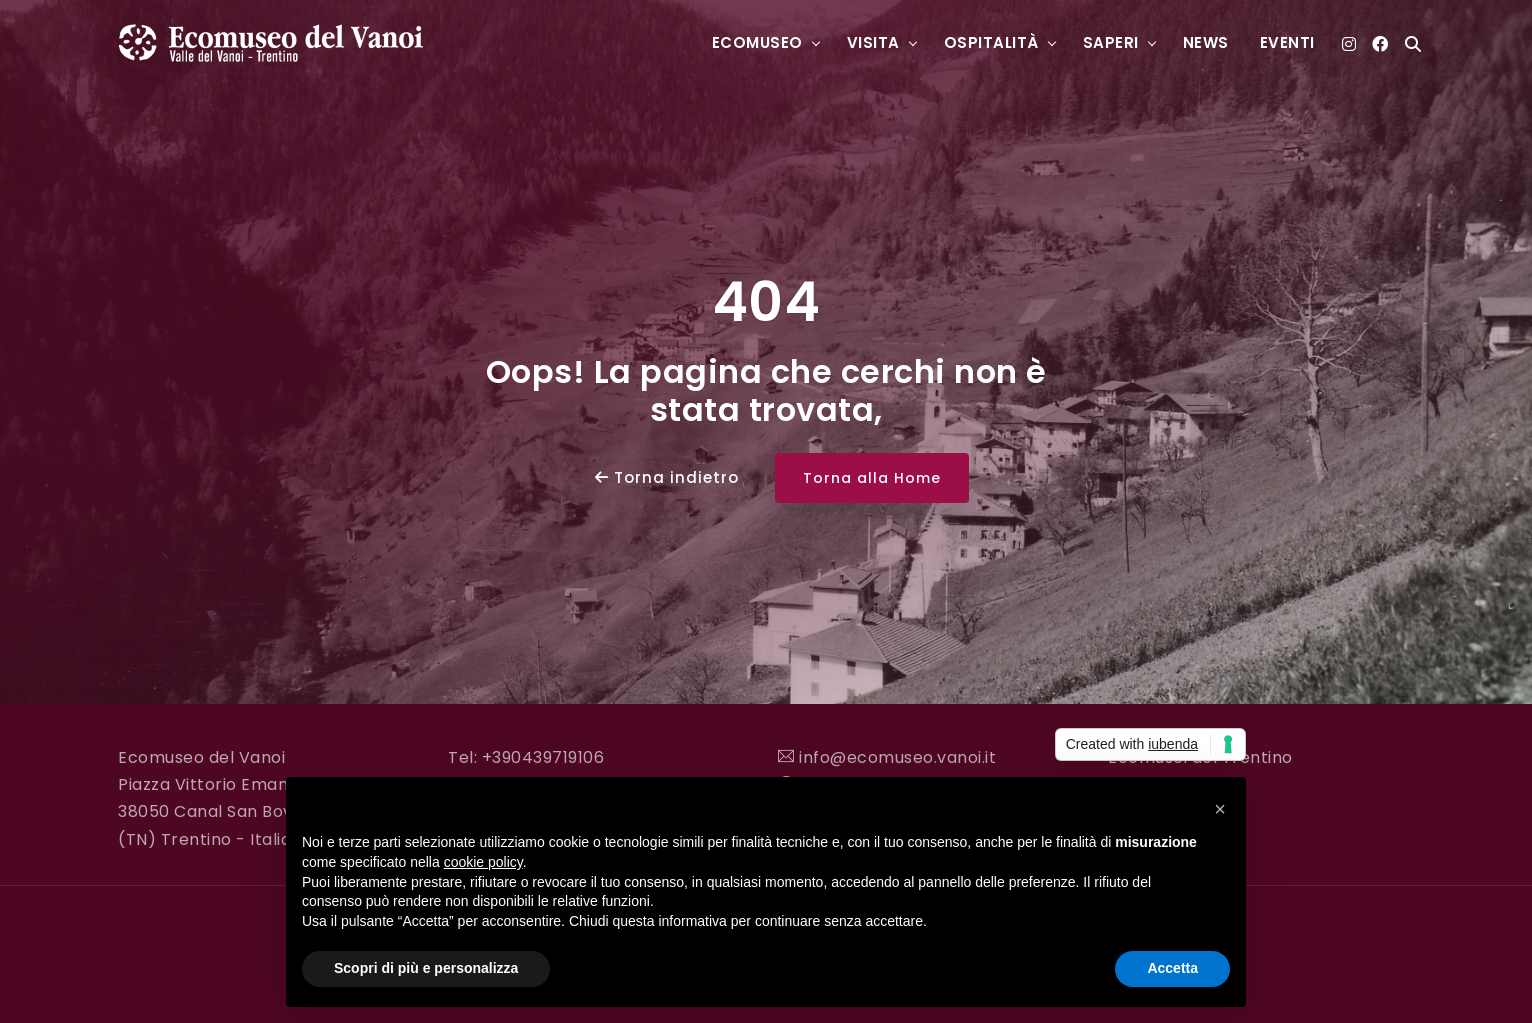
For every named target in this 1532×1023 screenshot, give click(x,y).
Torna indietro (667, 477)
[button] (1220, 809)
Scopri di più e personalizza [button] (426, 968)
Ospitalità (991, 42)
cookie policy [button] (483, 862)
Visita (873, 42)
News (1206, 42)
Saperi (1111, 42)
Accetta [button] (1172, 968)
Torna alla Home (872, 478)
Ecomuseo (757, 42)
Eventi (1287, 42)
